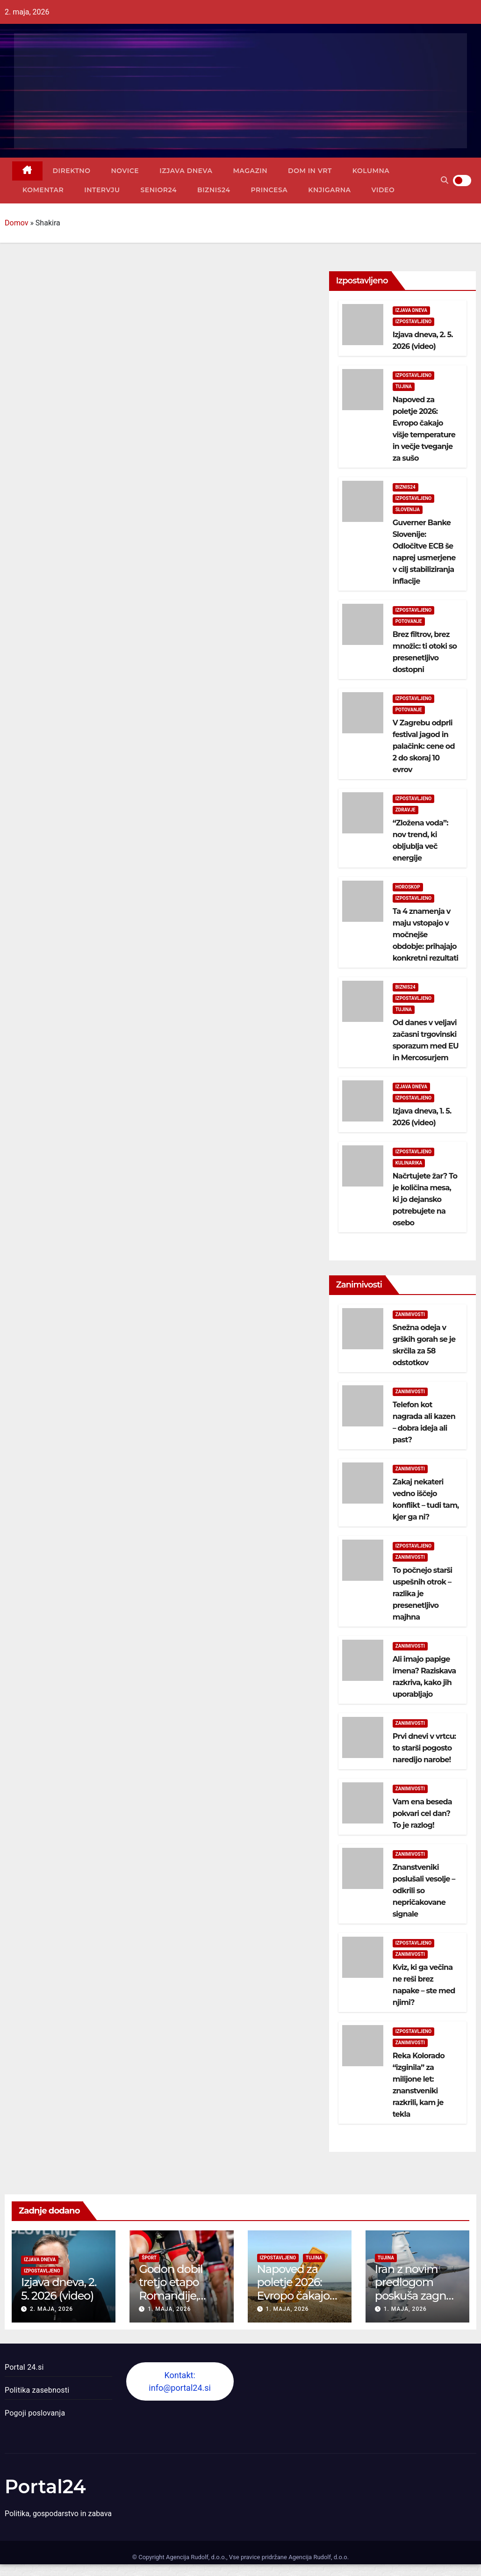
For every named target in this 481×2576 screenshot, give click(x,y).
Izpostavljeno (413, 321)
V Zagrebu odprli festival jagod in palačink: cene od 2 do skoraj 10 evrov (424, 746)
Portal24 (45, 2486)
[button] (444, 180)
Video (383, 190)
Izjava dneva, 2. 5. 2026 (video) (58, 2288)
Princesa (269, 190)
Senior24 (159, 190)
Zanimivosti (410, 1314)
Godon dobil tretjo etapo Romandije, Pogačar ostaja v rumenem (181, 2296)
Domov (16, 222)
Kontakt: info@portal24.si (180, 2381)
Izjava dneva (185, 170)
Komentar (43, 190)
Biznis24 (213, 190)
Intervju (102, 190)
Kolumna (370, 170)
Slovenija (407, 509)
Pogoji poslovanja (35, 2413)
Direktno (72, 170)
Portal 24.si (24, 2367)
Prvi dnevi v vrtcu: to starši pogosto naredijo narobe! (424, 1748)
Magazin (250, 170)
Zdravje (405, 809)
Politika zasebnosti (37, 2390)
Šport (149, 2257)
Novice (125, 170)
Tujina (403, 386)
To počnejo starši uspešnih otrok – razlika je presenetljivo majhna (422, 1593)
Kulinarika (409, 1162)
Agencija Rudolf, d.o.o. (318, 2557)
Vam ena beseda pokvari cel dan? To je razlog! (422, 1813)
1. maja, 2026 (169, 2309)
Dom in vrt (310, 170)
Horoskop (407, 887)
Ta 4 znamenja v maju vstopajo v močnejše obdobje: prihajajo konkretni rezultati (426, 934)
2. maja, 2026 (51, 2309)
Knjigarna (329, 190)
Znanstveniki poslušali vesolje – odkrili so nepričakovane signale (424, 1890)
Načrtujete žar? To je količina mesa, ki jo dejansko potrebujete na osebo (425, 1199)
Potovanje (408, 621)
